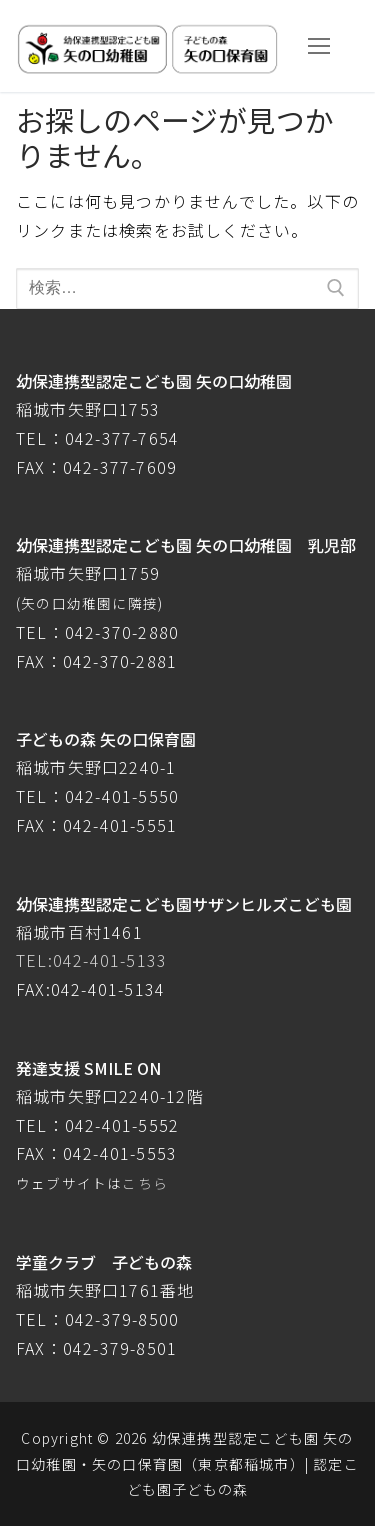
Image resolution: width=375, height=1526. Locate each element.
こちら (145, 1183)
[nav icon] (319, 46)
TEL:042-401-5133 (91, 960)
